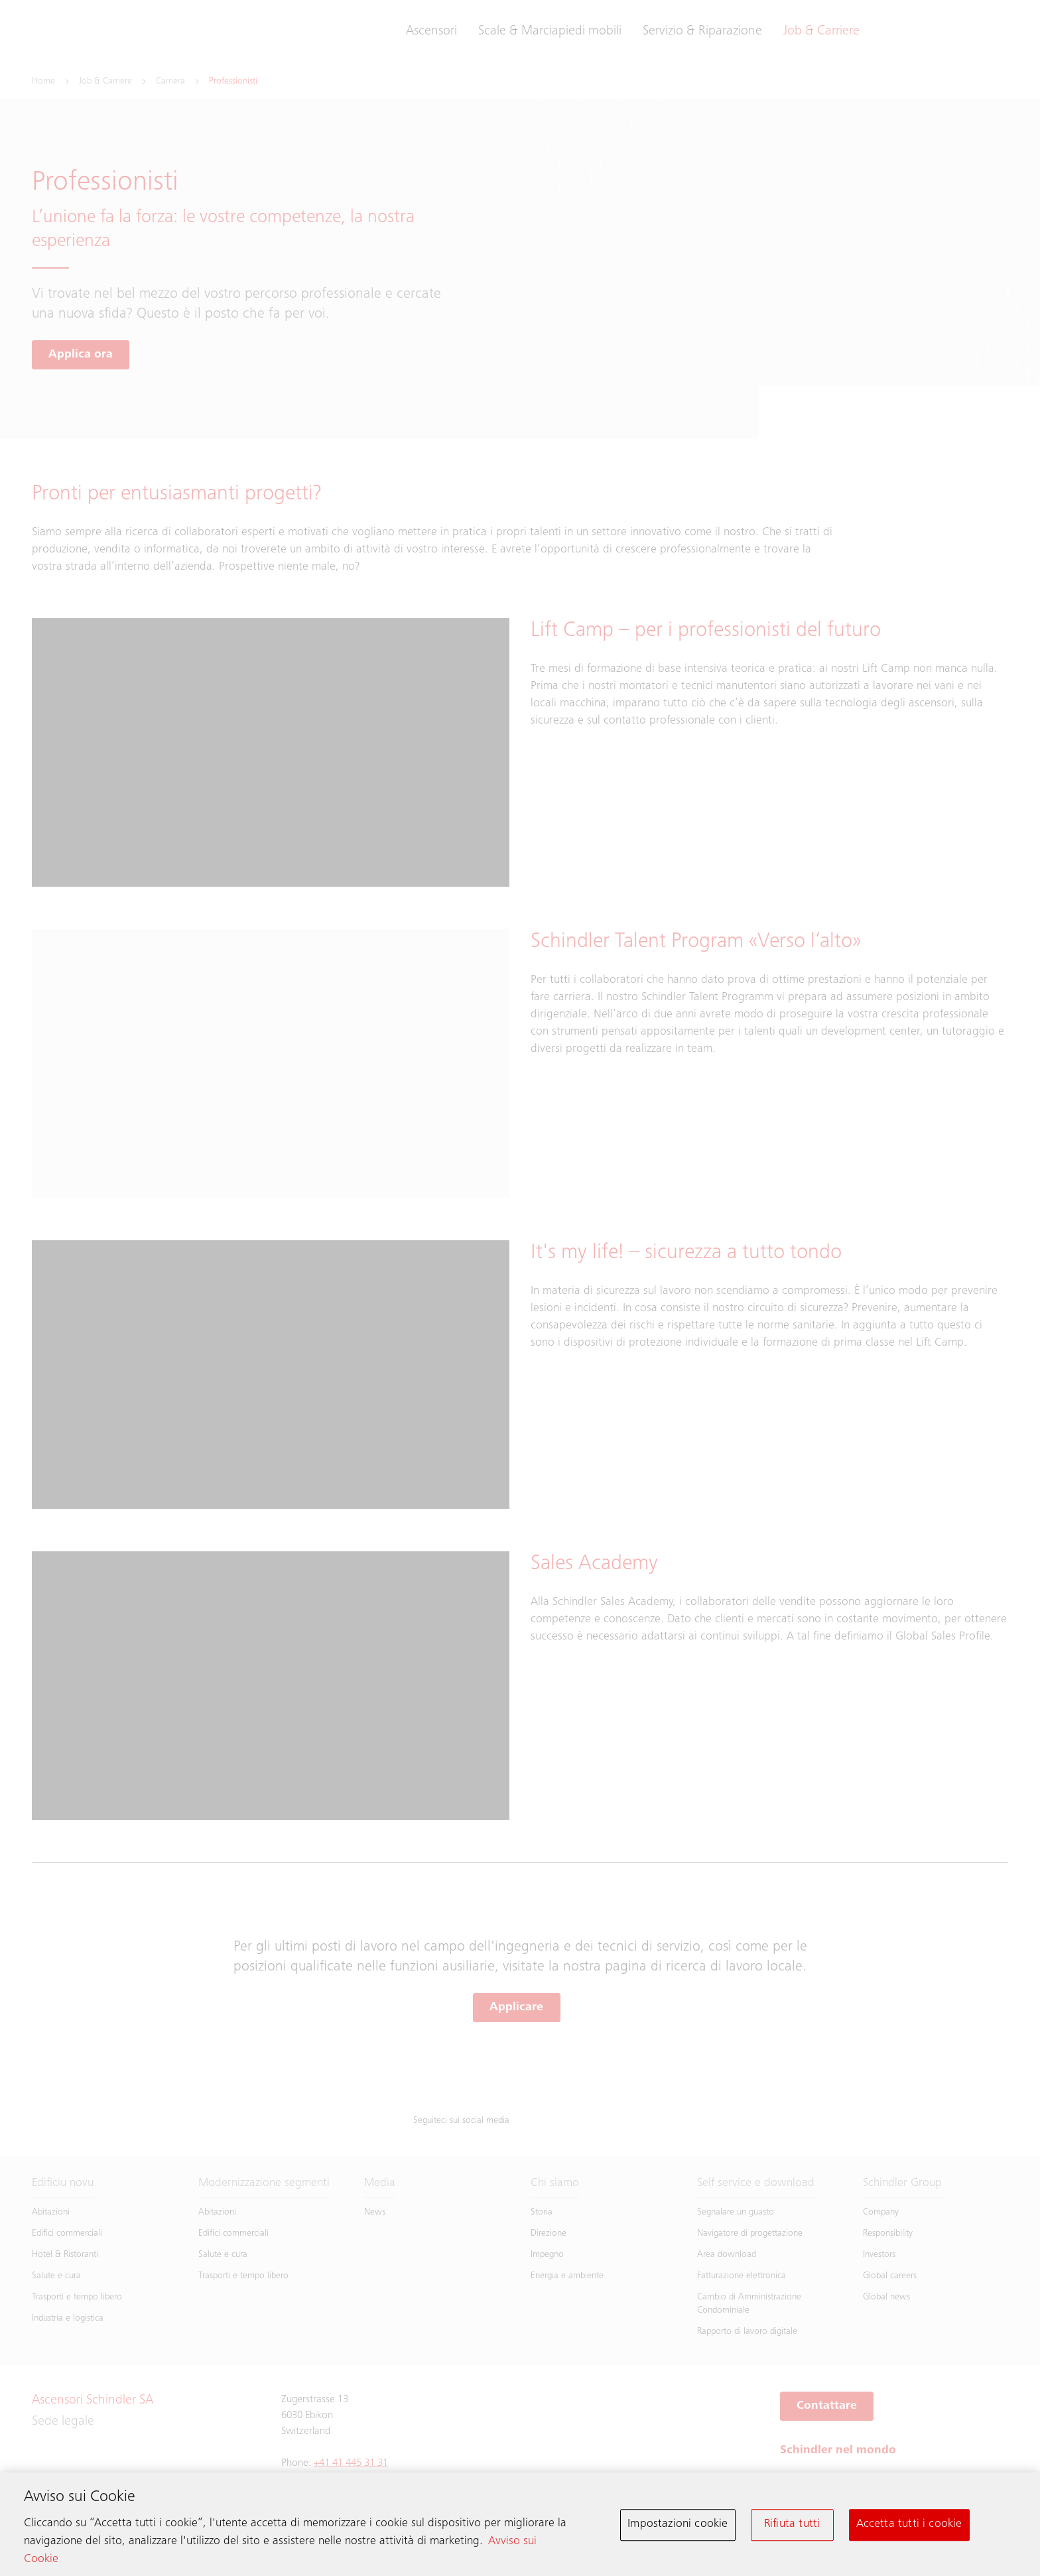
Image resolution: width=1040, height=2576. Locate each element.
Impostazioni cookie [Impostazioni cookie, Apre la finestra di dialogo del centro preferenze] (677, 2528)
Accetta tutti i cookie (909, 2528)
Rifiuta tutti (792, 2528)
